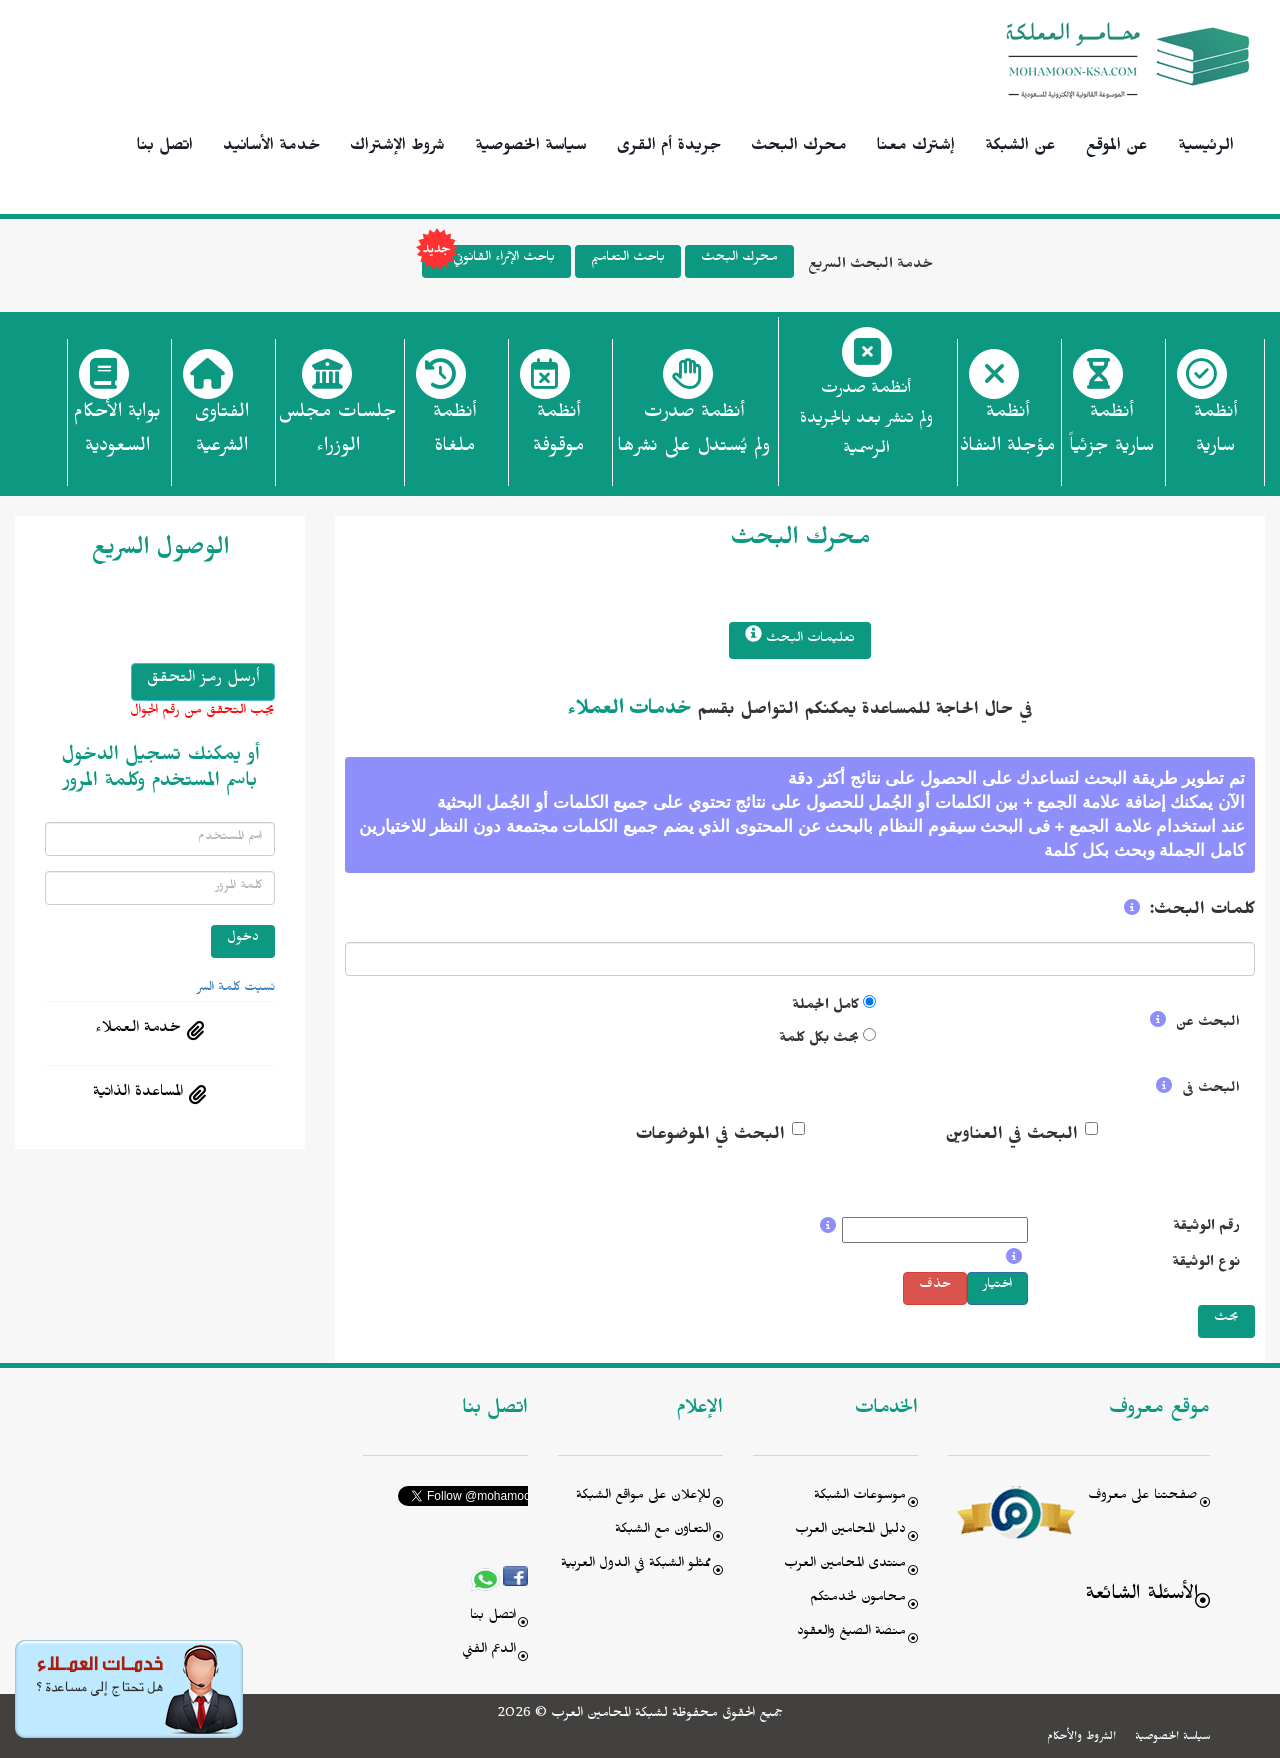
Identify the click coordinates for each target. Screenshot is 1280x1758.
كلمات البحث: (1202, 912)
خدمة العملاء (138, 1030)
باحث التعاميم (628, 259)
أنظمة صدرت (693, 435)
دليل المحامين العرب (850, 1531)
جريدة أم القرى (669, 148)
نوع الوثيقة (1206, 1264)
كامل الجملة (825, 1007)
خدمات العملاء (629, 712)
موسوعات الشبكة (860, 1497)
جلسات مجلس (337, 435)
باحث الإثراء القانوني (488, 261)
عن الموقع (1117, 148)
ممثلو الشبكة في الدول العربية (636, 1565)
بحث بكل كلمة (819, 1040)
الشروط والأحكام (1081, 1738)
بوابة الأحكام (117, 435)
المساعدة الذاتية (138, 1094)
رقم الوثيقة (1206, 1228)
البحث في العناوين (1011, 1137)
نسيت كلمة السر (236, 989)
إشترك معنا (916, 148)
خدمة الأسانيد (271, 148)
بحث (1226, 1319)
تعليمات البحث (800, 637)
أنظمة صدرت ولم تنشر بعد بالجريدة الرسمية (866, 421)
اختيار (997, 1286)
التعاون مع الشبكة (663, 1531)
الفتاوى (221, 435)
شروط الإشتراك (397, 148)
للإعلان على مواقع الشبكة (643, 1497)
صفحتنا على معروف (1143, 1497)
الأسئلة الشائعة (1141, 1596)
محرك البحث (799, 148)
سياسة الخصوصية (531, 148)
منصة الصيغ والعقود (851, 1633)
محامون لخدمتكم (858, 1599)
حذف (935, 1286)
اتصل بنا (165, 148)
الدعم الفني (489, 1651)
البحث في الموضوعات (710, 1137)
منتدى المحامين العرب (845, 1565)
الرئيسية (1206, 148)
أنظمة (1215, 435)
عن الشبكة (1020, 148)
